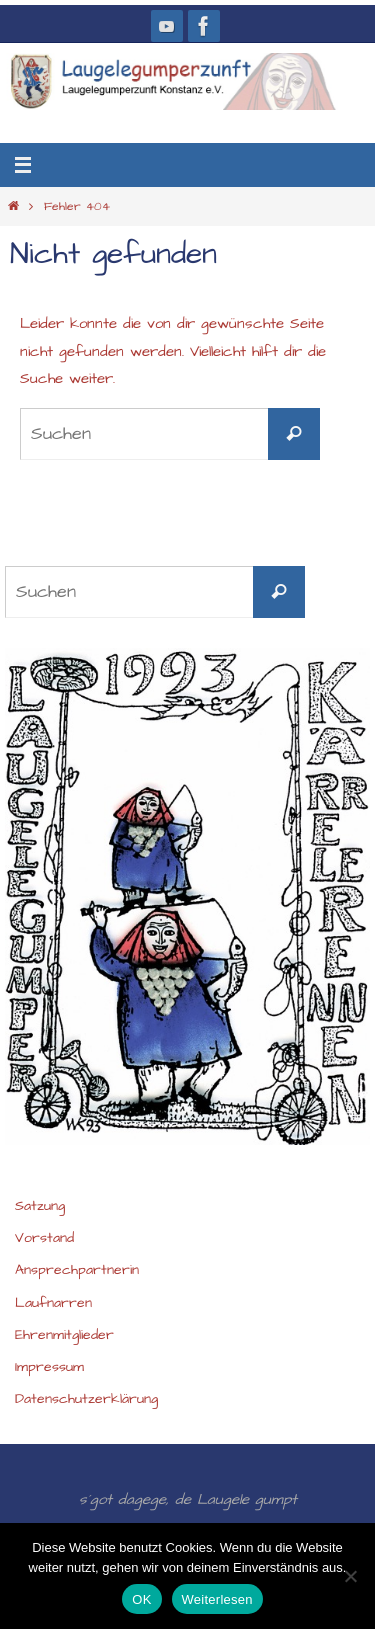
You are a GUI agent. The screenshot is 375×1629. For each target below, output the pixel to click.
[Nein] (350, 1576)
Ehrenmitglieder (64, 1335)
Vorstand (44, 1238)
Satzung (40, 1206)
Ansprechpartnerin (77, 1270)
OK (141, 1599)
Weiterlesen (217, 1599)
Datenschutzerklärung (86, 1399)
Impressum (49, 1367)
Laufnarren (53, 1303)
